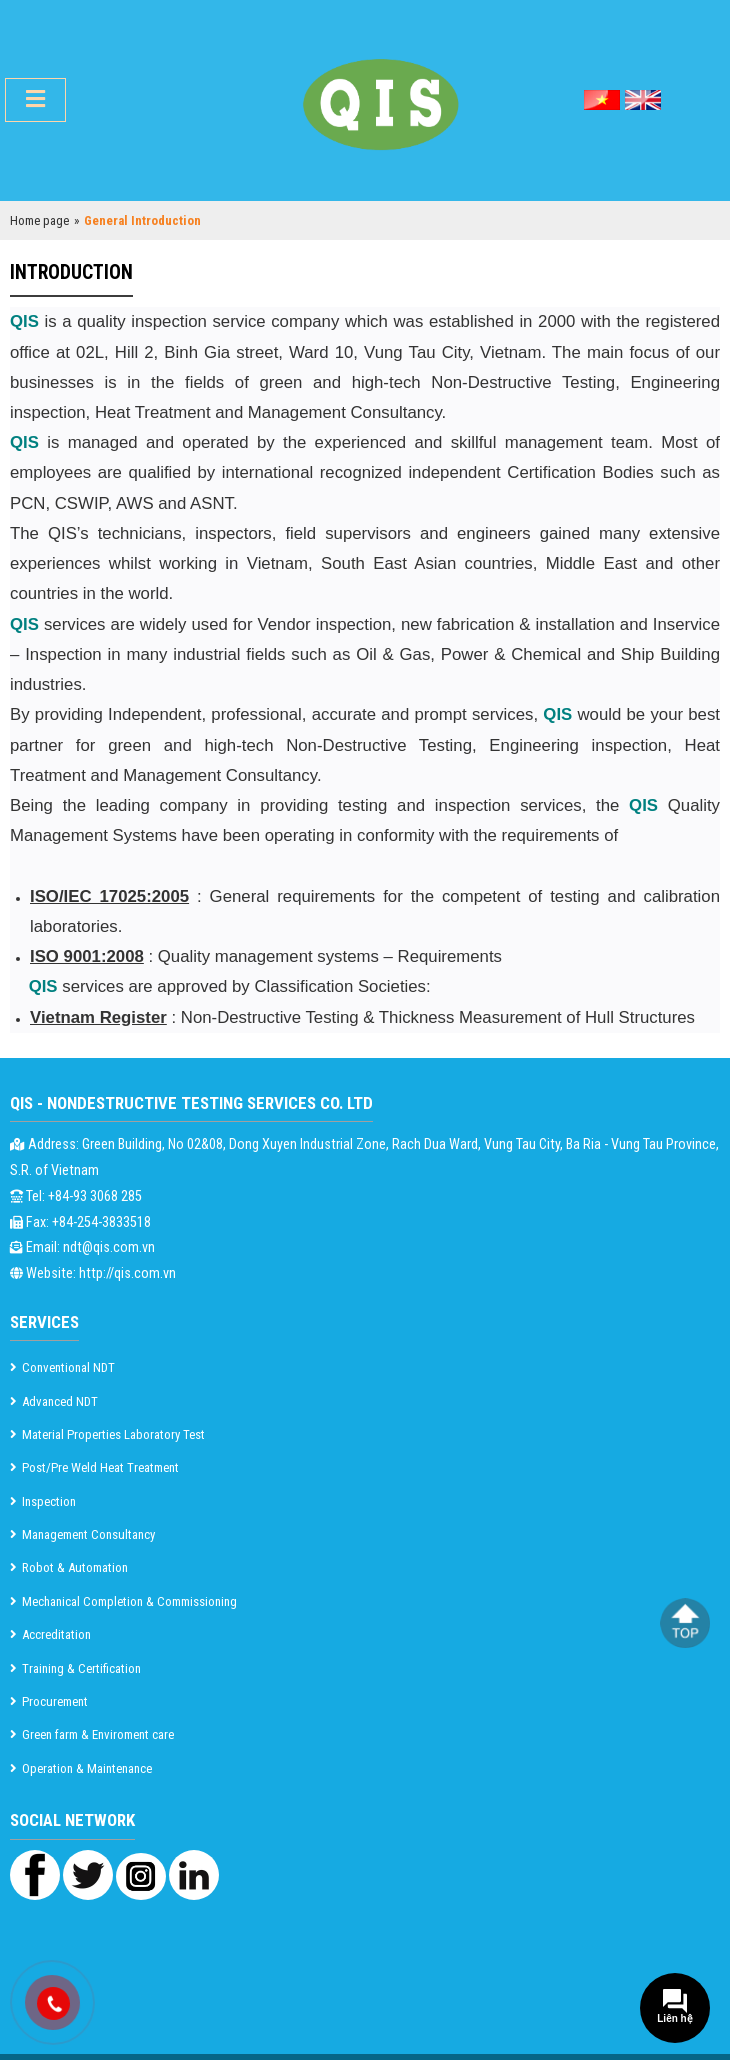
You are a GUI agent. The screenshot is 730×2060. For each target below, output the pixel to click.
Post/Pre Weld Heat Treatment (100, 1467)
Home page (39, 220)
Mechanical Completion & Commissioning (129, 1601)
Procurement (55, 1701)
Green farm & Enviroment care (98, 1734)
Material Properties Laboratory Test (113, 1434)
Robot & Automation (75, 1567)
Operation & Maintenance (87, 1768)
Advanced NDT (60, 1401)
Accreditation (56, 1634)
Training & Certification (81, 1668)
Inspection (49, 1501)
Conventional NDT (68, 1367)
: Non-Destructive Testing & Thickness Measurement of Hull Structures (362, 1017)
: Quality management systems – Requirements (266, 956)
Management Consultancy (88, 1534)
